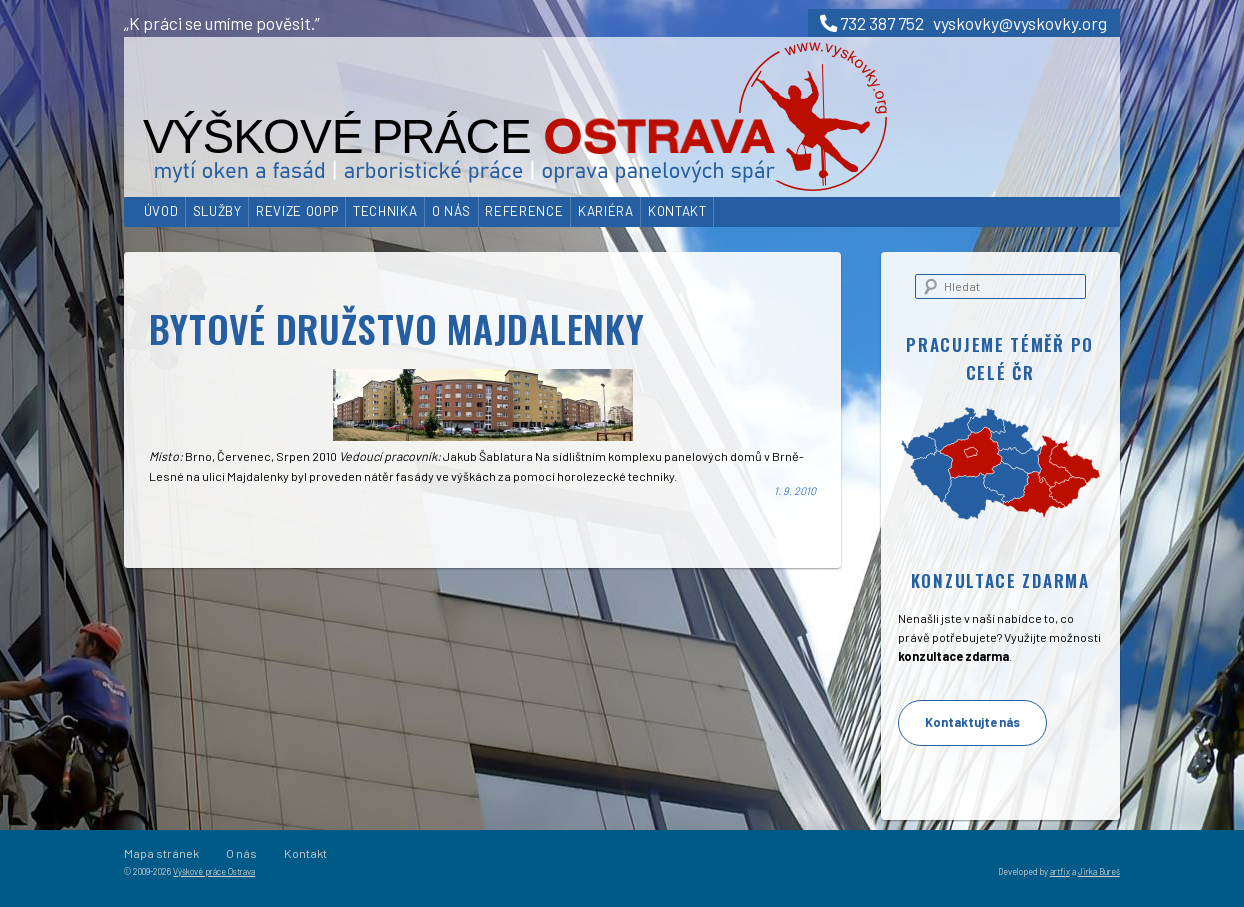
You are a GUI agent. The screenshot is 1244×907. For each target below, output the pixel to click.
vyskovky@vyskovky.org (1020, 23)
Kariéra (606, 211)
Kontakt (677, 211)
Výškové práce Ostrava (214, 871)
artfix (1060, 871)
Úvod (161, 211)
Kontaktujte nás (972, 722)
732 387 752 (872, 23)
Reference (524, 211)
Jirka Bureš (1099, 871)
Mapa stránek (161, 853)
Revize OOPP (297, 211)
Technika (385, 211)
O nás (451, 211)
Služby (217, 211)
